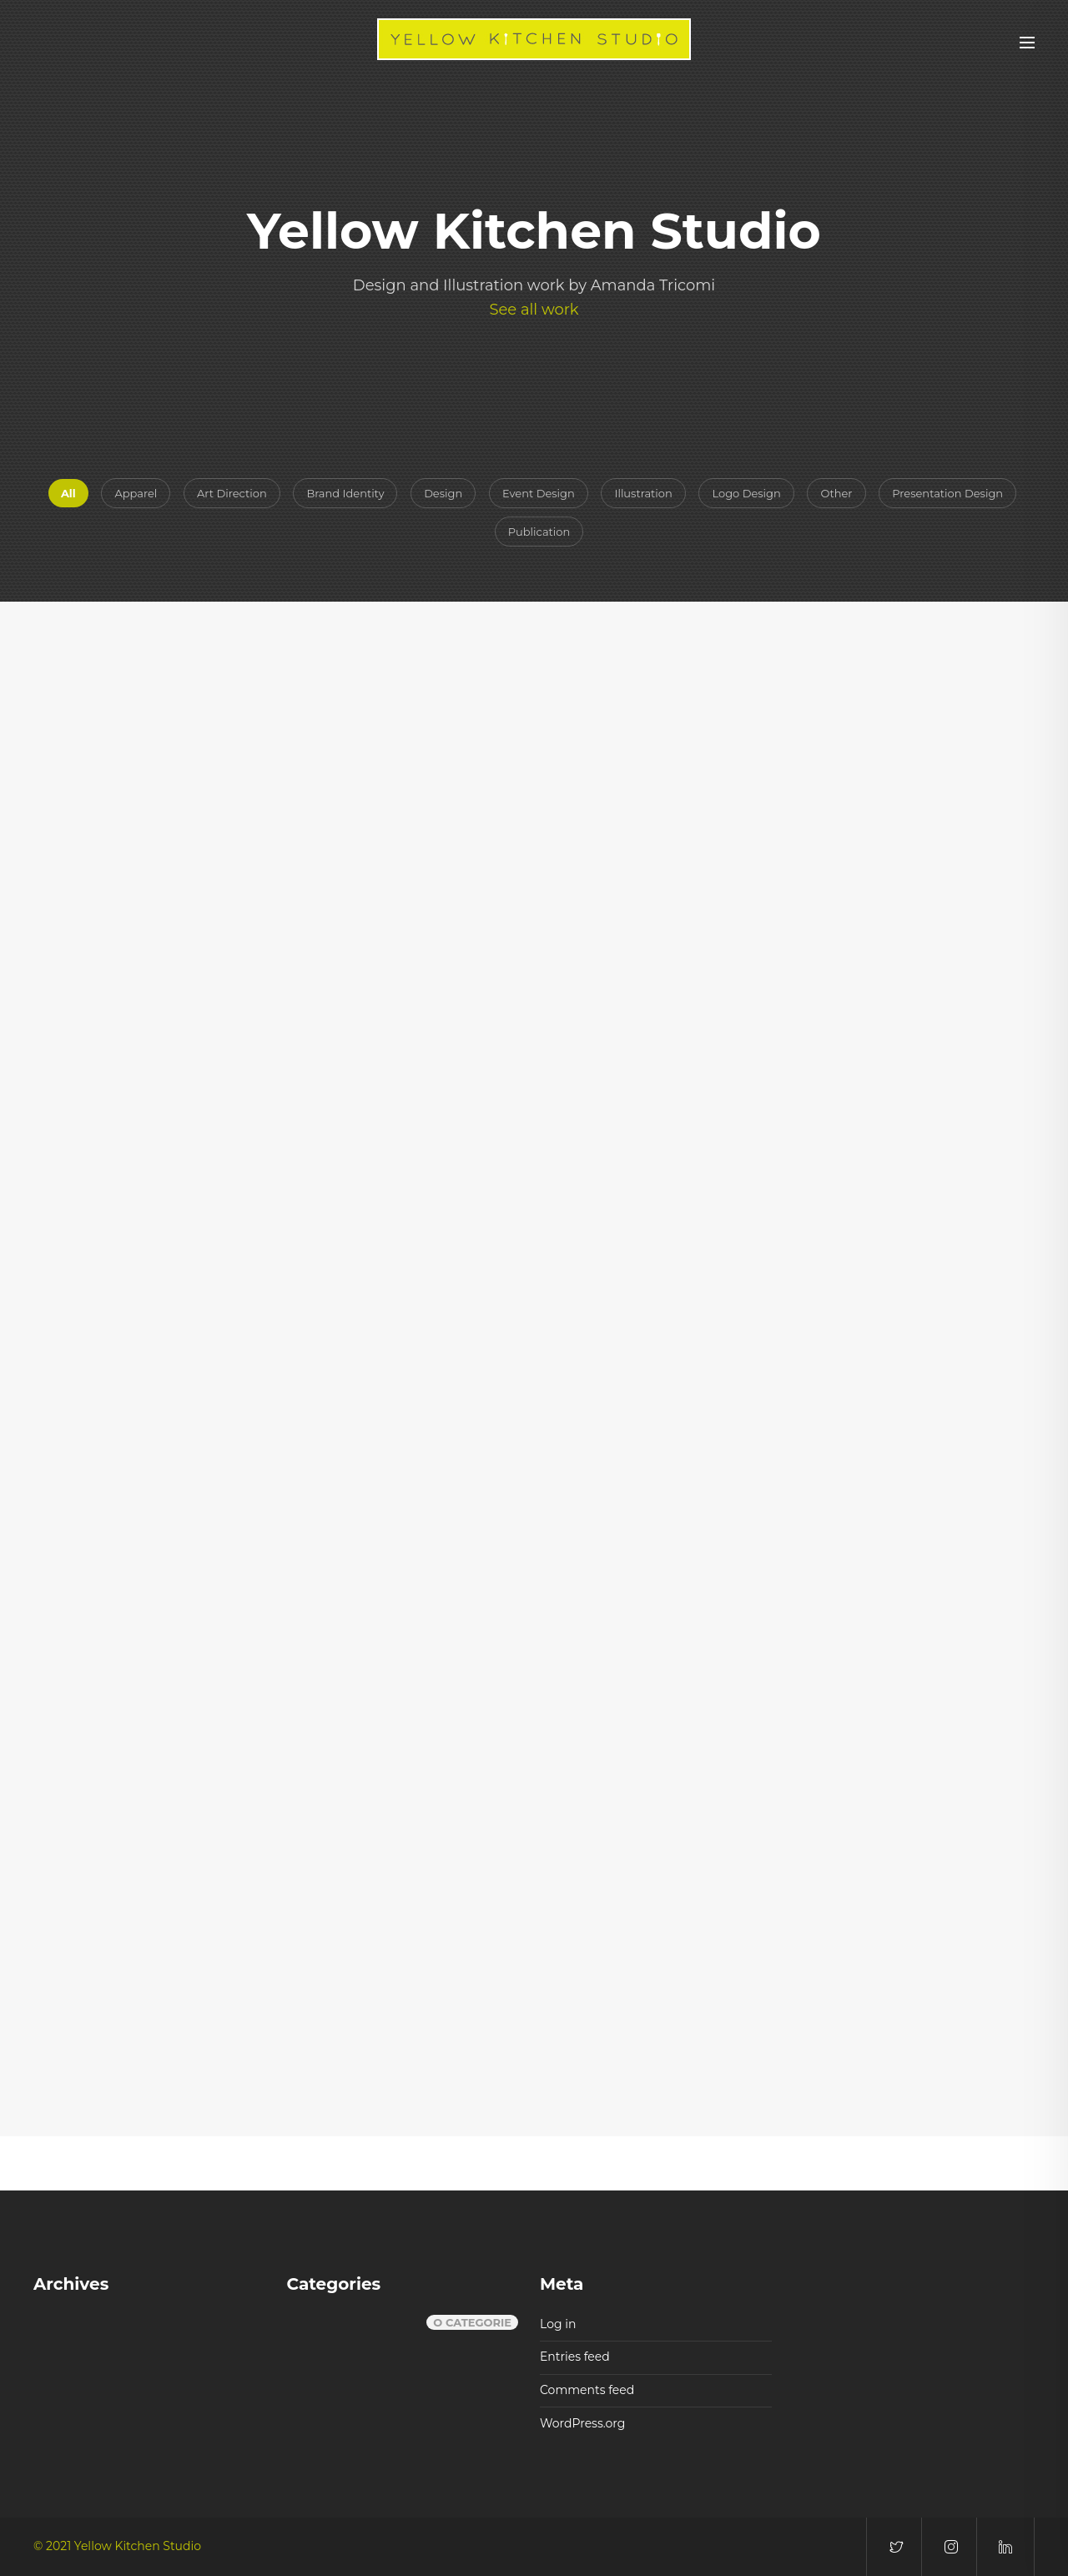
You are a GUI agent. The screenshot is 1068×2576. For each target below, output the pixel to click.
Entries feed (575, 2356)
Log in (558, 2324)
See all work (533, 309)
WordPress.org (582, 2423)
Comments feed (587, 2389)
